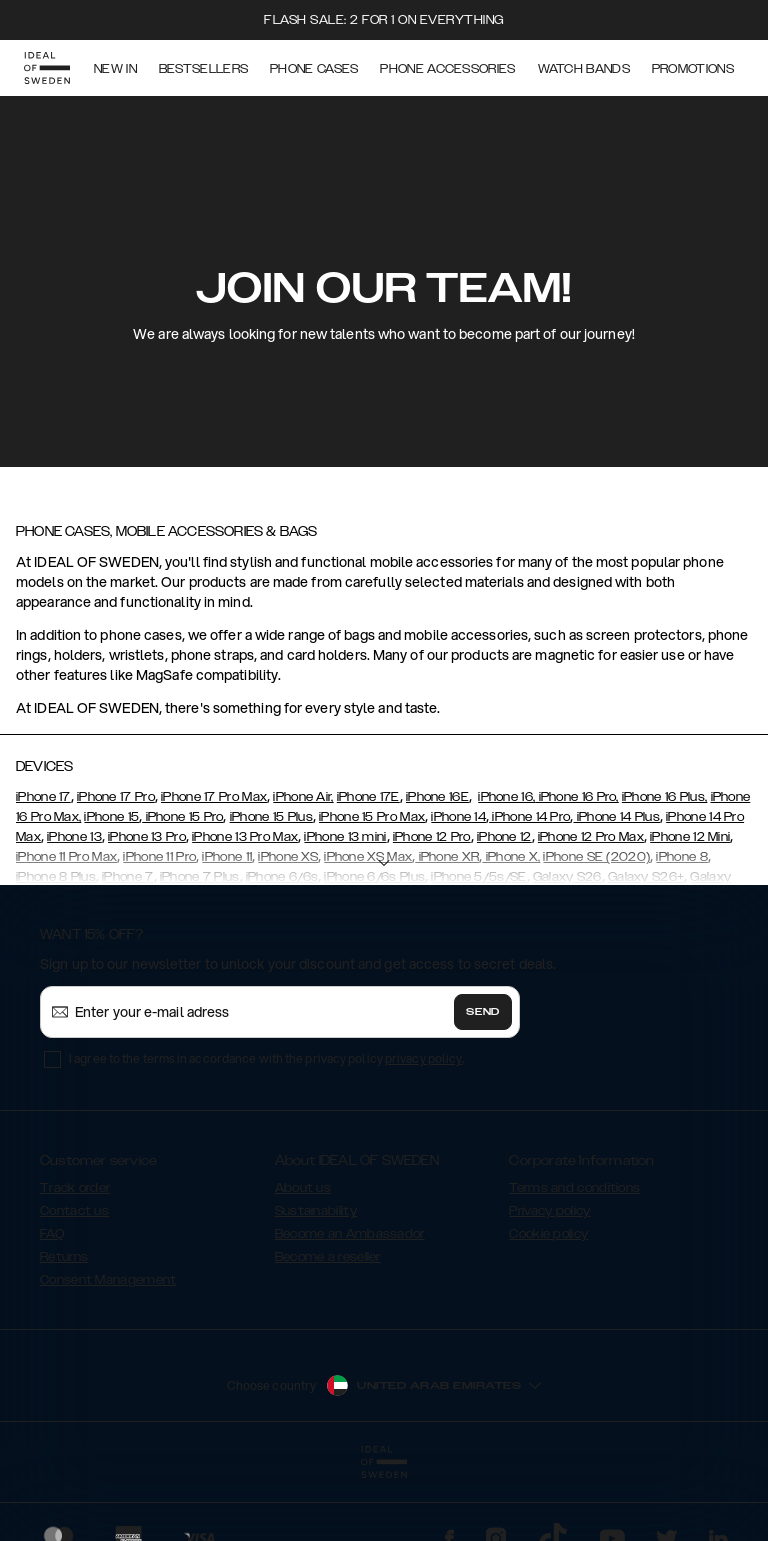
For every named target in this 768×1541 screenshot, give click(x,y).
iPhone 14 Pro (529, 817)
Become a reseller (328, 1257)
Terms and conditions (574, 1188)
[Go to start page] (47, 68)
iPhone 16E (437, 797)
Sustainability (316, 1211)
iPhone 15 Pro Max (372, 817)
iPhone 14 (458, 817)
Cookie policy (548, 1234)
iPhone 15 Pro (182, 817)
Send (483, 1012)
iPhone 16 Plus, (665, 797)
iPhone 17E (368, 797)
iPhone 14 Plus (616, 817)
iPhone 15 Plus (271, 817)
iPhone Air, (303, 797)
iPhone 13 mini (345, 837)
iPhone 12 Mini (690, 837)
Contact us (74, 1211)
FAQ (52, 1234)
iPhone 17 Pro (116, 797)
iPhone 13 (74, 837)
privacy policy (423, 1058)
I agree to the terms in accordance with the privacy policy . (266, 1058)
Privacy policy (549, 1211)
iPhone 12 (504, 837)
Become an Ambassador (350, 1234)
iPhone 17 (43, 797)
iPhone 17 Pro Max (214, 797)
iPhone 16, (506, 797)
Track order (75, 1188)
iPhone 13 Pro (147, 837)
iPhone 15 (111, 817)
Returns (64, 1257)
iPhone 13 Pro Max (245, 837)
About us (303, 1188)
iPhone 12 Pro (432, 837)
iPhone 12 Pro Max (591, 837)
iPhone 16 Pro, (577, 797)
